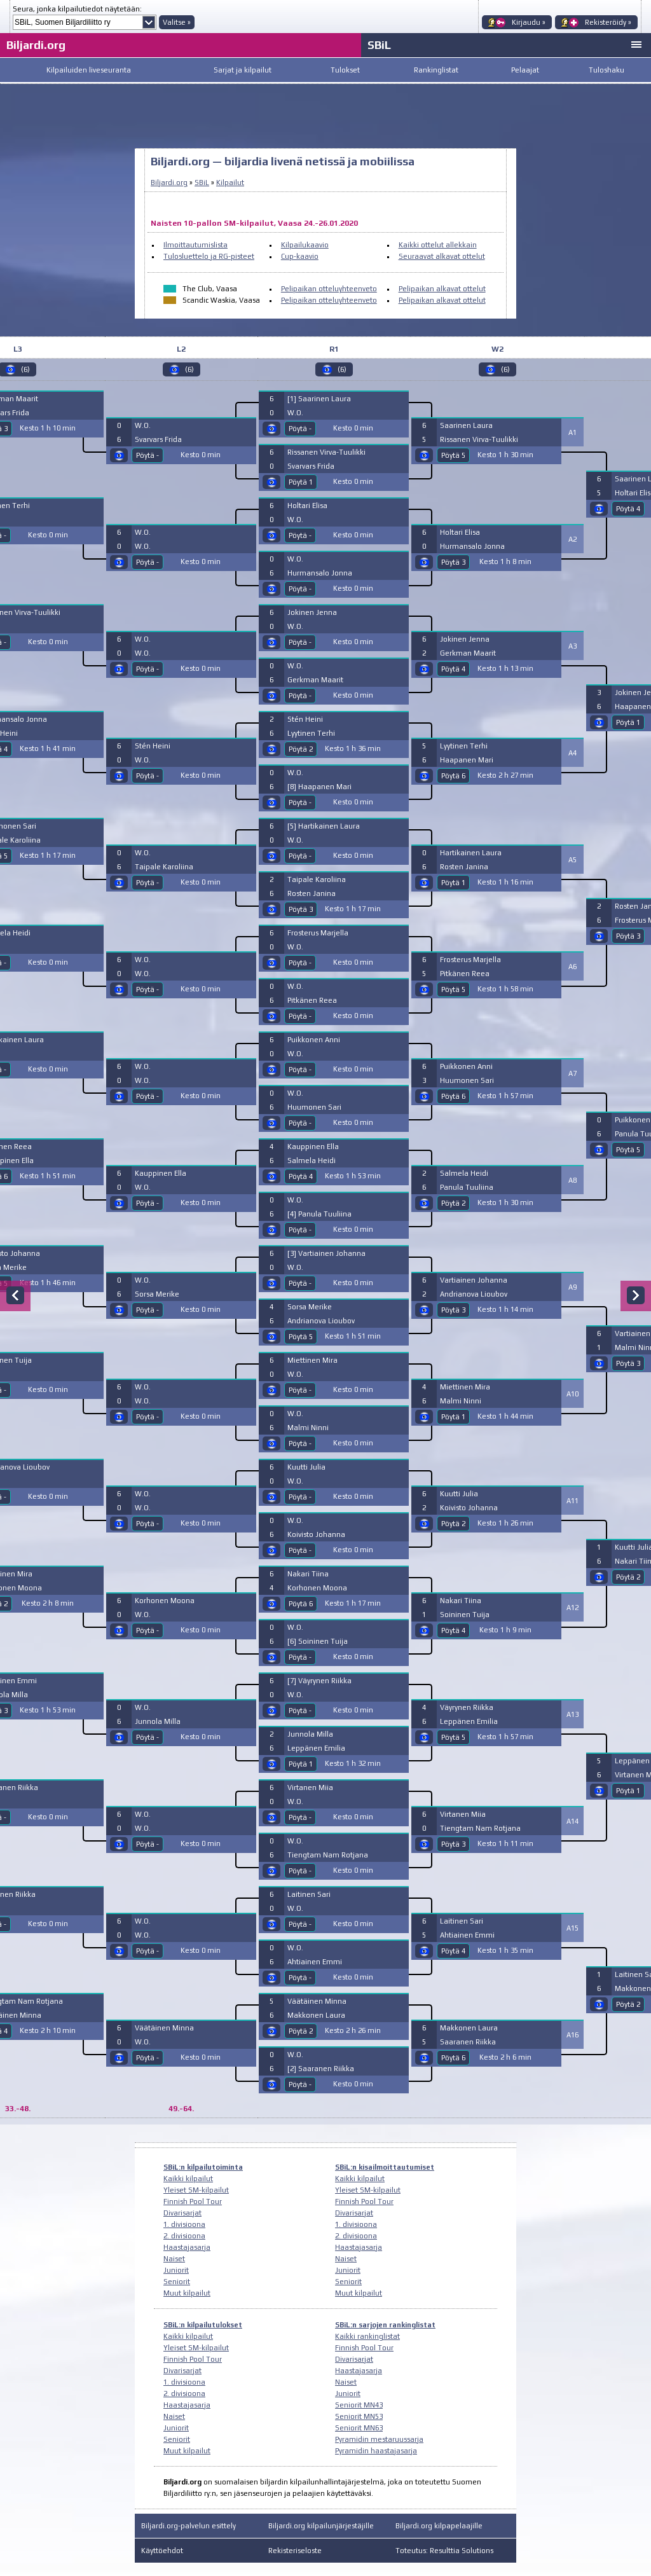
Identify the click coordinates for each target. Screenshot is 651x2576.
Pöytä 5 (301, 1336)
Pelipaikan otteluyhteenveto (329, 289)
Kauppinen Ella (160, 1173)
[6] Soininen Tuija (317, 1641)
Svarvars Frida (158, 439)
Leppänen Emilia (316, 1748)
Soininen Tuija (465, 1614)
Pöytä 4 (301, 1176)
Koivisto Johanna (316, 1534)
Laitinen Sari (309, 1894)
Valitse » (177, 22)
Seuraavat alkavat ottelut (442, 256)
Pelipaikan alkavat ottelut (442, 289)
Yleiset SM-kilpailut (196, 2190)
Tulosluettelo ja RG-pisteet (208, 256)
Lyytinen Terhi (311, 733)
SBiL (379, 45)
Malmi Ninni (308, 1427)
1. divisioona (184, 2224)
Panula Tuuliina (466, 1187)
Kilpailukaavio (305, 245)
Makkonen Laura (316, 2015)
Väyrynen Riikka (466, 1707)
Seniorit (176, 2281)
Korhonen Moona (165, 1600)
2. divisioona (184, 2236)
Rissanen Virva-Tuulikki (326, 452)
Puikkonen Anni (313, 1039)
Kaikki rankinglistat (367, 2336)
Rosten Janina (311, 893)
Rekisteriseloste (295, 2550)
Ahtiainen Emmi (314, 1962)
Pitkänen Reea (312, 1000)
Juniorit (176, 2270)
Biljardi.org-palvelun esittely (188, 2526)
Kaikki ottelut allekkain (438, 245)
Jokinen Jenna (312, 612)
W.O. (143, 425)
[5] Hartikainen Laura (323, 826)
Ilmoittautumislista (195, 245)
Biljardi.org (35, 45)
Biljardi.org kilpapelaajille (439, 2526)
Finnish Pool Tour (192, 2201)
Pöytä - (147, 455)
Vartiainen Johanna (473, 1280)
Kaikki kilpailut (188, 2178)
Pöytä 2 (301, 749)
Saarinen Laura (466, 425)
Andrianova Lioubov (321, 1321)
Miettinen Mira (312, 1360)
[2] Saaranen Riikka (320, 2068)
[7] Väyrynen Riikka (319, 1680)
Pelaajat (525, 70)
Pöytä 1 (301, 482)
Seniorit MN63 (359, 2428)
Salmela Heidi (311, 1160)
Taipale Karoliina (164, 867)
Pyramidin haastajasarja (376, 2451)
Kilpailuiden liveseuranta (88, 70)
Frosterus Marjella (317, 933)
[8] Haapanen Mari (319, 786)
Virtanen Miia (310, 1787)
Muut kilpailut (186, 2293)
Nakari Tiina (308, 1574)
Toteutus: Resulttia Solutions (444, 2550)
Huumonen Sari (314, 1107)
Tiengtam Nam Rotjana (327, 1855)
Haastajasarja (186, 2247)
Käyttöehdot (162, 2550)
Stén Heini (152, 746)
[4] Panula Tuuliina (319, 1214)
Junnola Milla (158, 1721)
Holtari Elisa (307, 505)
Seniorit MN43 (359, 2405)
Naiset (174, 2259)
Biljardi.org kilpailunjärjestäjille (321, 2526)
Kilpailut (230, 182)
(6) (189, 369)
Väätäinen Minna (164, 2028)
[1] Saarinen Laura (319, 399)
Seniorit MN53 (359, 2416)
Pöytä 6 (301, 1604)
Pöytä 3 (301, 909)
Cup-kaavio (300, 256)
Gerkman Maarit (315, 680)
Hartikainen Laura (471, 853)
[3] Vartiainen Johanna (326, 1253)
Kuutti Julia (306, 1467)
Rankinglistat (436, 70)
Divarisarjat (182, 2213)
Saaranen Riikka (468, 2042)
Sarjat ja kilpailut (242, 70)
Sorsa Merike (157, 1294)
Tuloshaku (606, 70)
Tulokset (345, 70)
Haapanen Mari (466, 760)
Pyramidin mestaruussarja (379, 2439)
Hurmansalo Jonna (319, 573)
